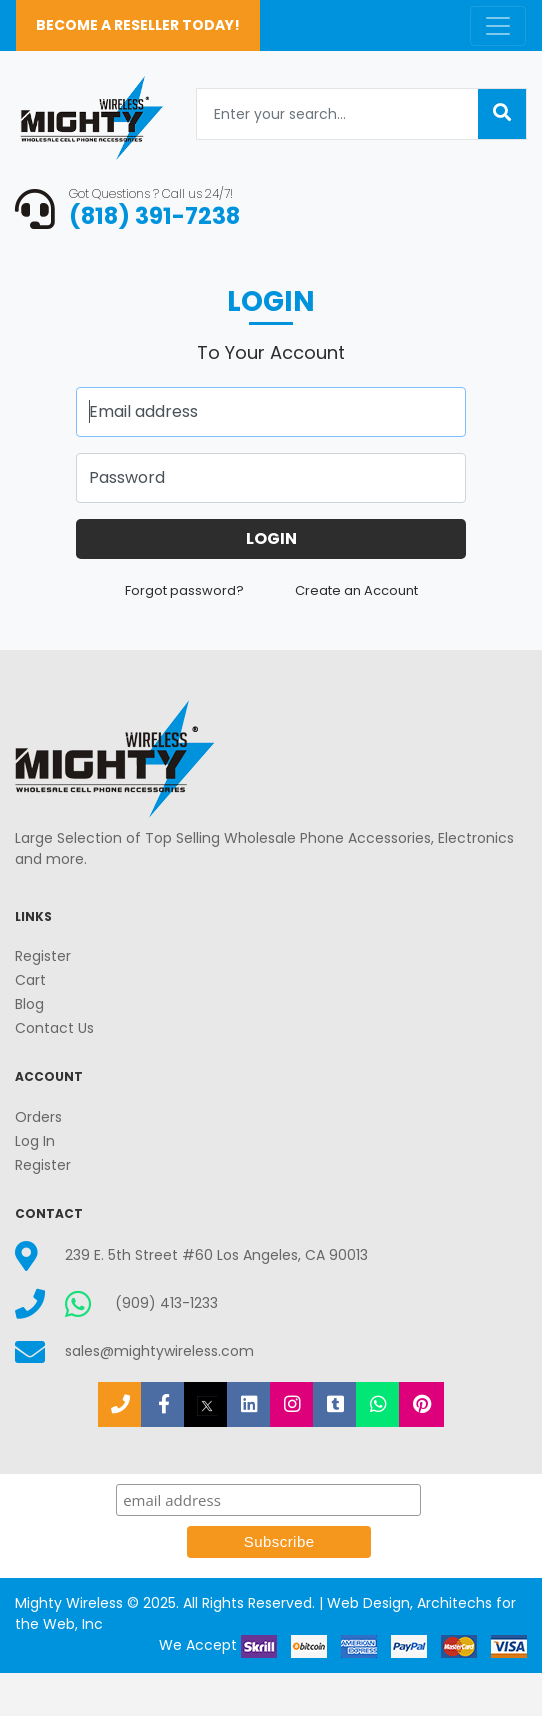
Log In (35, 1141)
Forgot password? (186, 590)
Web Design (368, 1603)
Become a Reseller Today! (138, 25)
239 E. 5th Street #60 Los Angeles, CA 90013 (216, 1255)
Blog (29, 1004)
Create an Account (356, 590)
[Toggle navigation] (498, 26)
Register (43, 956)
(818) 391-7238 (154, 216)
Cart (30, 980)
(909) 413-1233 (166, 1303)
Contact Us (54, 1028)
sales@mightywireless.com (159, 1351)
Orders (38, 1117)
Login (271, 538)
